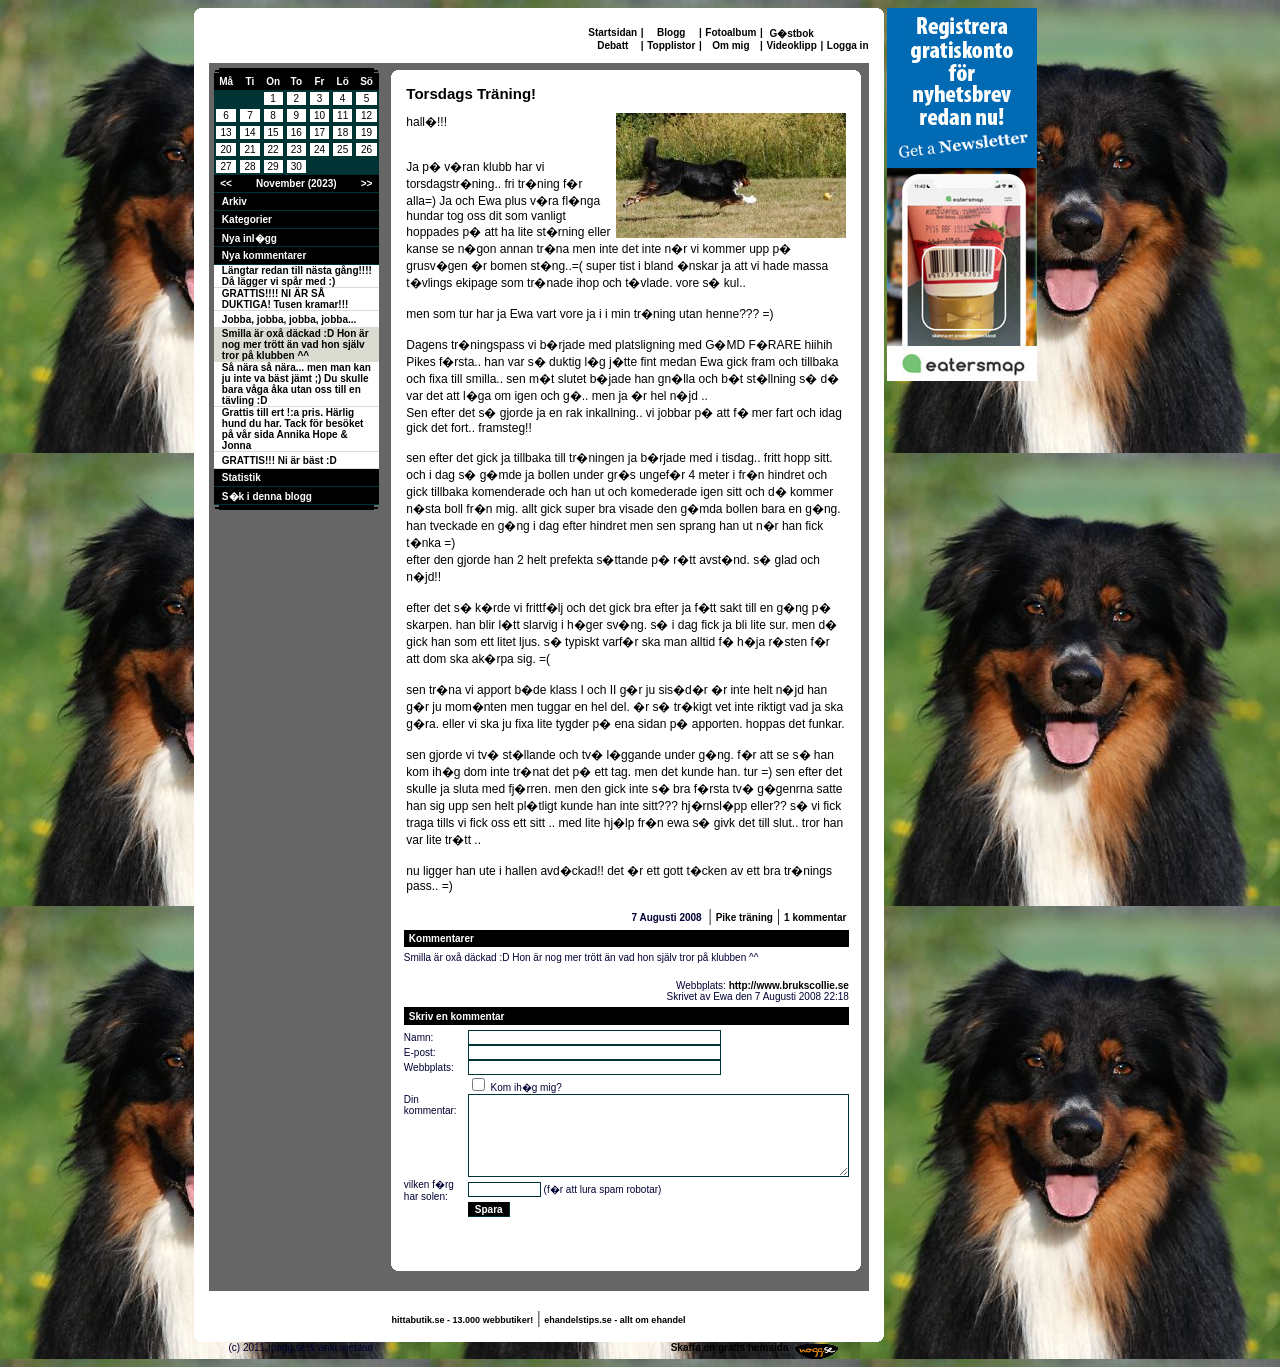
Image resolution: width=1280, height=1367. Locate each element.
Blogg (671, 32)
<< (226, 183)
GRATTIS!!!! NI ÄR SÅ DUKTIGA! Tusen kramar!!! (285, 299)
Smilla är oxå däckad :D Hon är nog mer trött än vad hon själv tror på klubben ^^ (295, 344)
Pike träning (744, 917)
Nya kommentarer (264, 255)
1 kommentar (815, 917)
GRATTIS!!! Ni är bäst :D (279, 460)
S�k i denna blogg (267, 496)
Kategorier (247, 219)
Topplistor (671, 45)
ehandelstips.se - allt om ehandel (614, 1320)
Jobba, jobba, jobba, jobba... (289, 319)
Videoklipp (791, 45)
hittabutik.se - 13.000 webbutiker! (463, 1320)
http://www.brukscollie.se (789, 985)
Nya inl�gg (249, 238)
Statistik (241, 477)
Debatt (612, 45)
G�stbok (791, 33)
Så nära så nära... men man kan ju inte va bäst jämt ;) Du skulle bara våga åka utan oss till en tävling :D (296, 384)
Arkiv (234, 201)
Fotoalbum (730, 32)
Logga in (848, 45)
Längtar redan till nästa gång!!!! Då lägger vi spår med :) (297, 276)
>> (367, 183)
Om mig (730, 45)
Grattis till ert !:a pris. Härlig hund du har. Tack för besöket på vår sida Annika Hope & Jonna (293, 429)
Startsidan (612, 32)
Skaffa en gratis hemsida (730, 1347)
